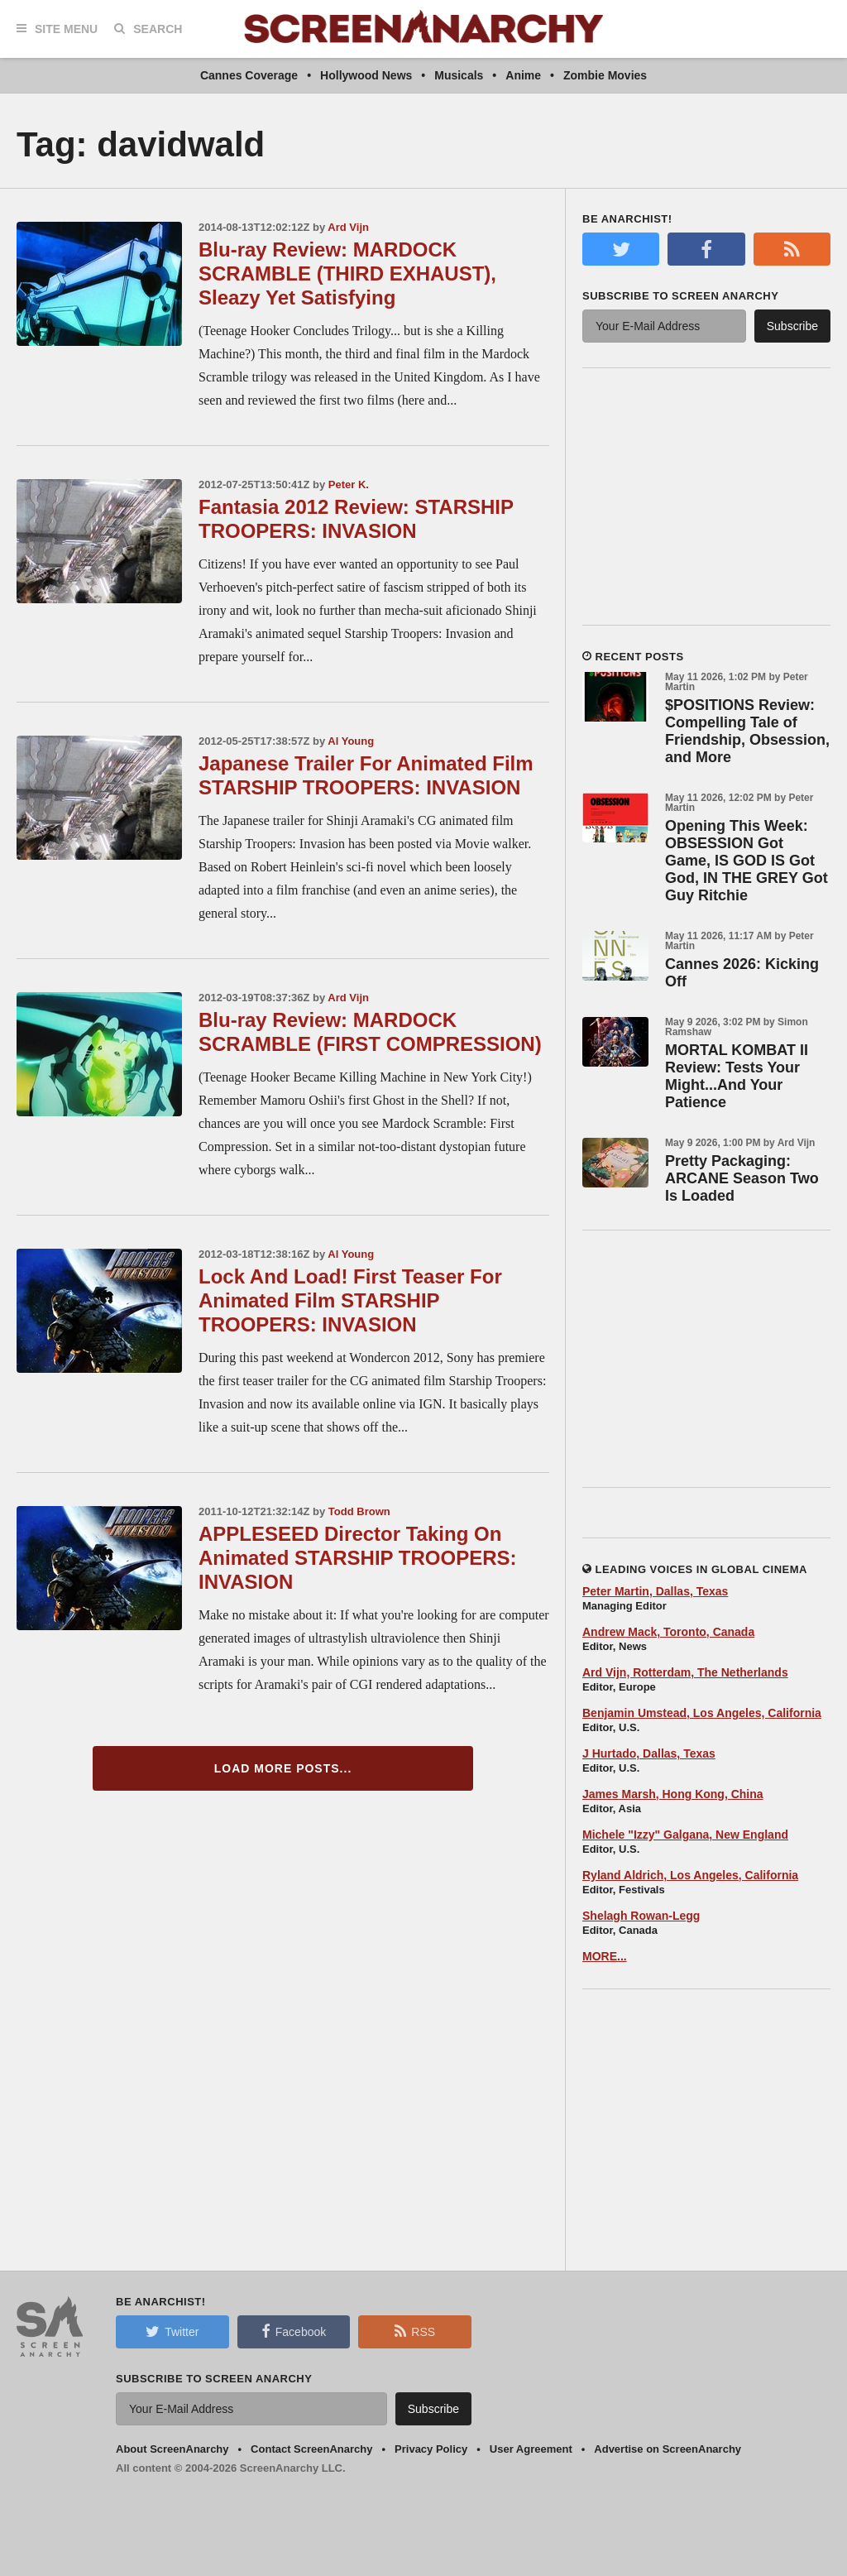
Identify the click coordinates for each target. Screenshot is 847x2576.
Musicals (458, 75)
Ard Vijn (348, 227)
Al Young (351, 741)
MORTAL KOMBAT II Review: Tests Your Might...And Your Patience (736, 1076)
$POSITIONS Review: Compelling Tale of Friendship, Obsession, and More (747, 731)
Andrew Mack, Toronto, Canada (668, 1631)
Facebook (293, 2331)
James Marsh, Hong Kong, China (672, 1794)
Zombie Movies (605, 75)
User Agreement (531, 2449)
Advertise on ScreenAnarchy (667, 2449)
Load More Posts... (283, 1768)
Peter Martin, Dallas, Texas (655, 1591)
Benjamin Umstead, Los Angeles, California (701, 1713)
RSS (415, 2331)
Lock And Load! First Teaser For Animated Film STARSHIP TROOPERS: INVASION (350, 1300)
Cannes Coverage (249, 75)
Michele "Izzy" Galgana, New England (685, 1834)
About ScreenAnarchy (172, 2449)
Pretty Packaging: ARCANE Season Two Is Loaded (742, 1178)
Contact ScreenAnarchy (311, 2449)
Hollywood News (366, 75)
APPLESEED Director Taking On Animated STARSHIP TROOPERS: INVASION (358, 1558)
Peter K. (348, 484)
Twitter (172, 2331)
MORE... (604, 1956)
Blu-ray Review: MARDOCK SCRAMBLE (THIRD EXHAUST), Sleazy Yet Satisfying (347, 273)
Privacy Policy (431, 2449)
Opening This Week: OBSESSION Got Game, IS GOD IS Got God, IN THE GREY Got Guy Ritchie (746, 861)
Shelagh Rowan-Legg (641, 1915)
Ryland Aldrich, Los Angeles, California (690, 1875)
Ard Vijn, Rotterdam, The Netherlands (685, 1672)
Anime (523, 75)
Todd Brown (359, 1511)
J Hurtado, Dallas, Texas (648, 1753)
